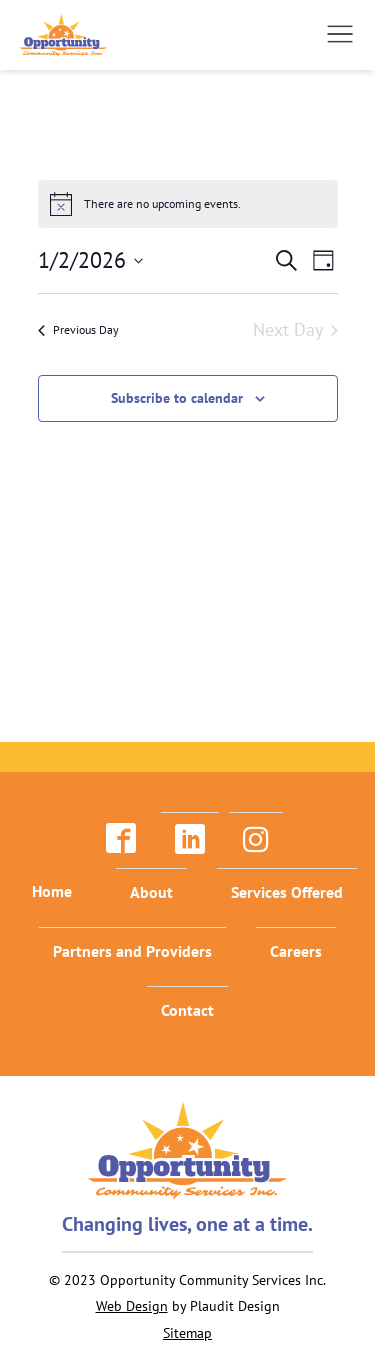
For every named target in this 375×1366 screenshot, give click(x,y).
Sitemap (187, 1333)
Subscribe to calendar (177, 398)
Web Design (132, 1306)
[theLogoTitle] (63, 35)
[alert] (188, 204)
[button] (340, 34)
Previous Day (78, 329)
